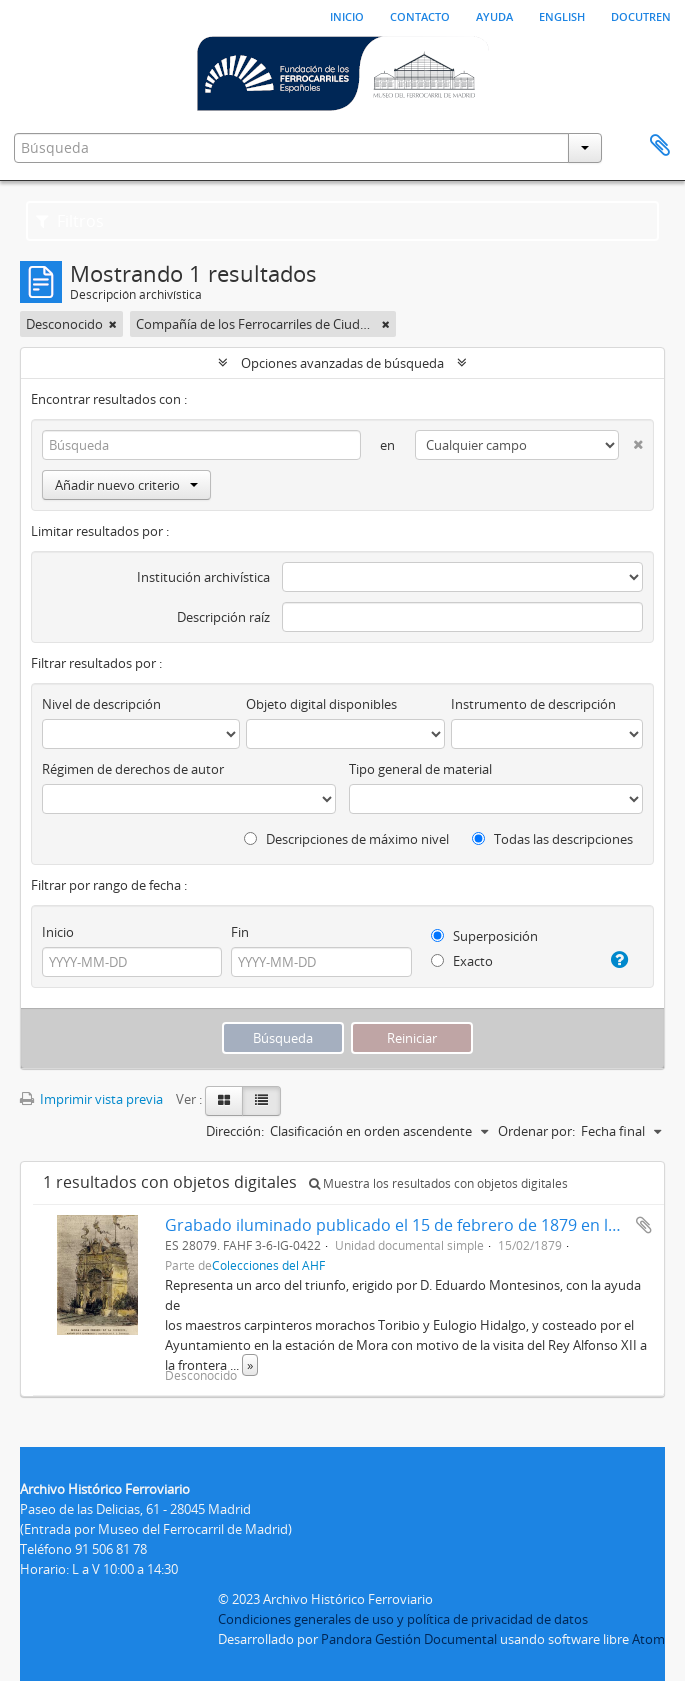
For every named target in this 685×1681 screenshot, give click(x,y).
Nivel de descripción (101, 704)
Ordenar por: (536, 1131)
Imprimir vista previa (91, 1099)
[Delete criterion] (631, 440)
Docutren (641, 15)
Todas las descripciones (552, 839)
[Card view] (224, 1101)
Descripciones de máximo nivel (346, 839)
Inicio (347, 15)
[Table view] (261, 1101)
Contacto (420, 15)
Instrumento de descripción (533, 704)
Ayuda (494, 15)
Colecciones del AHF (268, 1265)
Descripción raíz (223, 617)
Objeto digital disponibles (321, 704)
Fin (240, 932)
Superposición (484, 936)
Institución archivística (203, 577)
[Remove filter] (113, 324)
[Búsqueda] (201, 445)
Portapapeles (660, 146)
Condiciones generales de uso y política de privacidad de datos (403, 1619)
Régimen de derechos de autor (133, 769)
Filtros (70, 221)
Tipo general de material (420, 769)
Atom (648, 1639)
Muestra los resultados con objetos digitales (438, 1183)
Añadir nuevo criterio (126, 485)
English (562, 15)
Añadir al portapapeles (644, 1225)
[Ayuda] (616, 960)
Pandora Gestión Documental (409, 1639)
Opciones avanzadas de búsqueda (342, 363)
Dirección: (235, 1131)
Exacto (462, 961)
